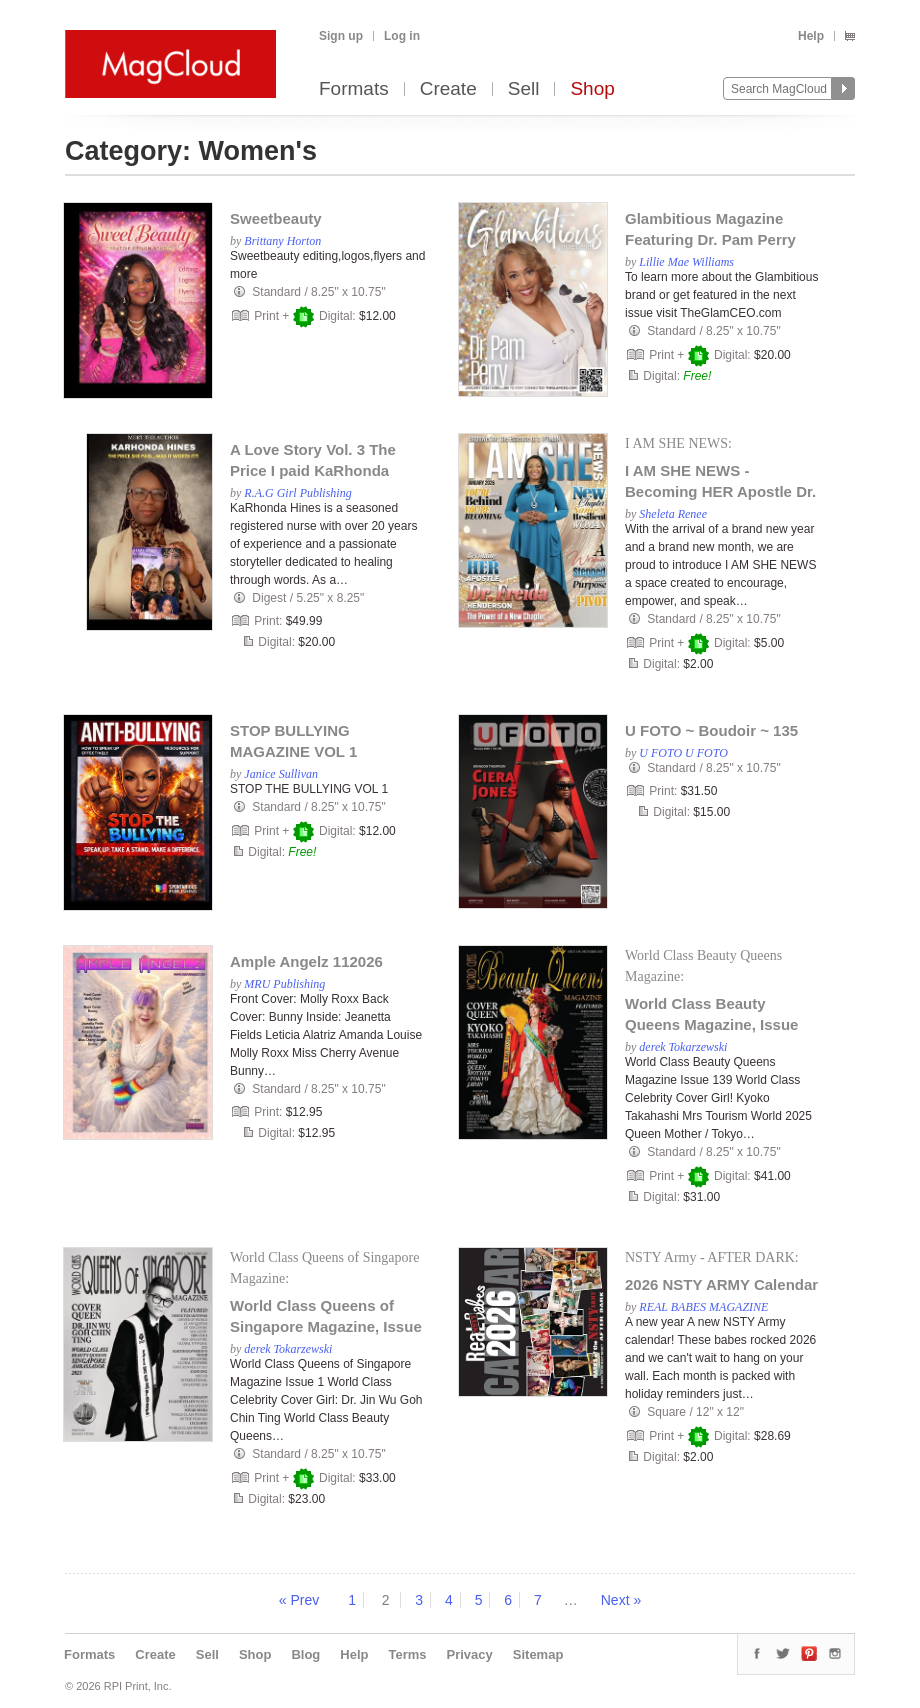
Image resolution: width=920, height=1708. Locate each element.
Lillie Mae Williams (686, 262)
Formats (354, 89)
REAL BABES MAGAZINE (703, 1307)
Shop (592, 89)
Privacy (470, 1654)
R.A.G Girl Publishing (297, 493)
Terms (407, 1654)
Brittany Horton (282, 241)
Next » (621, 1600)
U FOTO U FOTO (683, 753)
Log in (402, 36)
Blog (305, 1654)
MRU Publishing (284, 984)
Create (448, 89)
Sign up (341, 36)
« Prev (299, 1600)
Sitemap (538, 1654)
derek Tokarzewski (683, 1047)
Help (811, 36)
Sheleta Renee (673, 514)
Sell (524, 89)
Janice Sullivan (281, 774)
